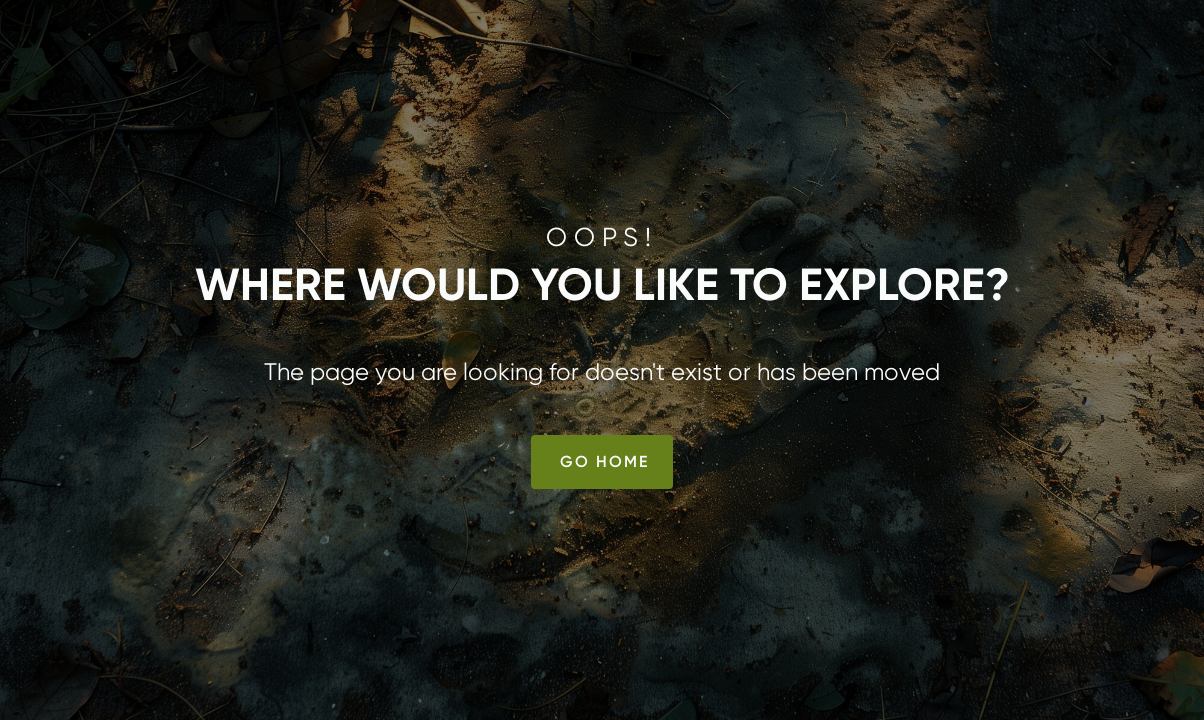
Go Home (604, 461)
